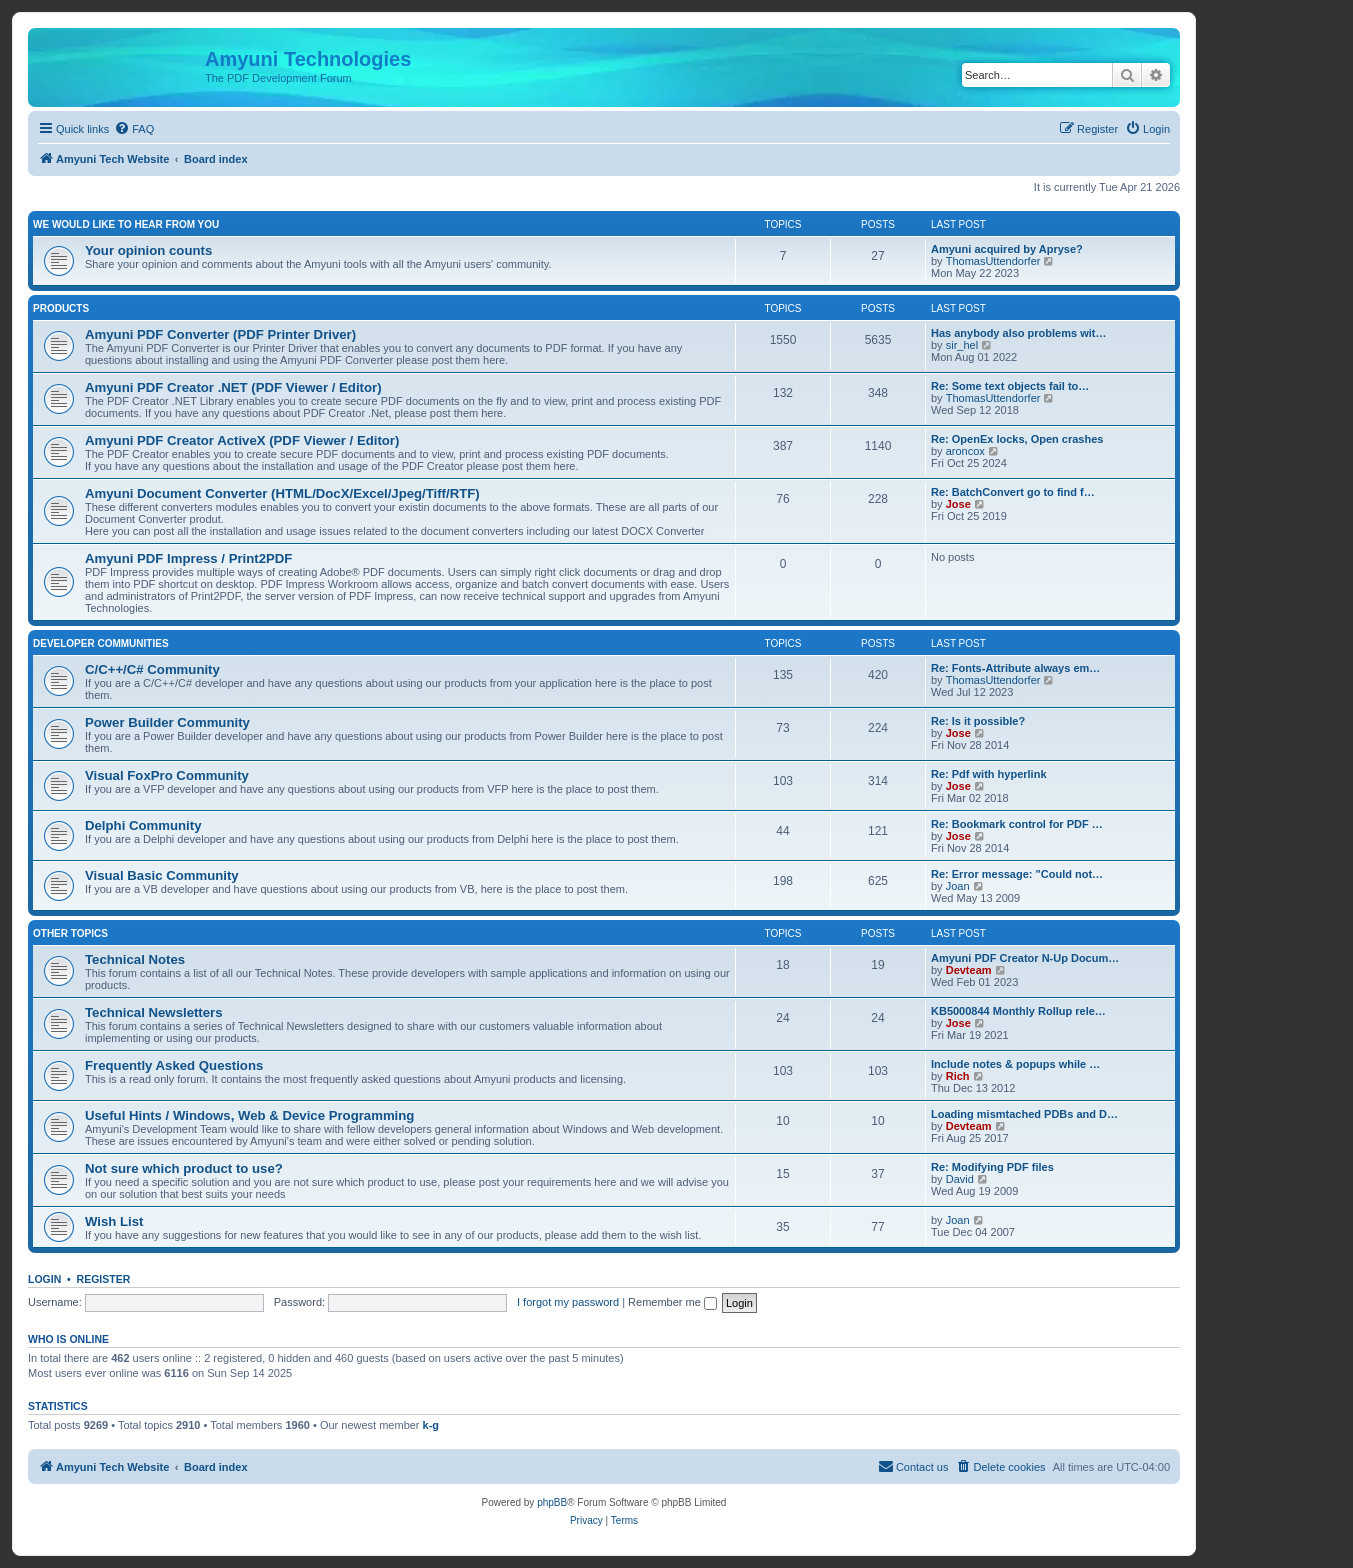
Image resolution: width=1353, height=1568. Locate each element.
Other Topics (70, 933)
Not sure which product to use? (184, 1168)
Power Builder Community (167, 722)
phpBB (552, 1502)
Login (44, 1279)
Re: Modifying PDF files (992, 1167)
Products (61, 308)
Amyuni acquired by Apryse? (1007, 249)
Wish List (114, 1221)
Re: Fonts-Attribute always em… (1015, 668)
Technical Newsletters (154, 1012)
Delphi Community (143, 825)
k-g (431, 1425)
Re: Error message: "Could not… (1017, 874)
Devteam (969, 970)
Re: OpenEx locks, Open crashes (1017, 439)
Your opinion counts (148, 250)
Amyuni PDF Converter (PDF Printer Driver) (220, 334)
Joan (958, 886)
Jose (958, 504)
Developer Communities (101, 643)
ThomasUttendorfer (993, 261)
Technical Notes (135, 959)
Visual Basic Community (162, 875)
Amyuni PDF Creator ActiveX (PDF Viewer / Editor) (242, 440)
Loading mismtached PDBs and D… (1024, 1114)
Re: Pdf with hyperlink (989, 774)
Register (104, 1279)
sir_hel (962, 345)
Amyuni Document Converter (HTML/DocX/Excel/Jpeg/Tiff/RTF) (282, 493)
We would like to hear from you (126, 224)
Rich (958, 1076)
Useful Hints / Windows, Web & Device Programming (249, 1115)
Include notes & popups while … (1015, 1064)
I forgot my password (568, 1302)
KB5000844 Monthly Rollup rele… (1018, 1011)
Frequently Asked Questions (174, 1065)
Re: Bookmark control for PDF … (1017, 824)
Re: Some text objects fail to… (1010, 386)
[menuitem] (134, 129)
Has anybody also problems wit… (1018, 333)
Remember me (672, 1302)
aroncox (965, 451)
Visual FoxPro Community (167, 775)
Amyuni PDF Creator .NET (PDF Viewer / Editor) (233, 387)
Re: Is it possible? (978, 721)
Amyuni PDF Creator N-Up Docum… (1025, 958)
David (960, 1179)
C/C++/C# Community (152, 669)
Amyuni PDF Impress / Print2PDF (188, 558)
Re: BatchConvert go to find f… (1013, 492)
